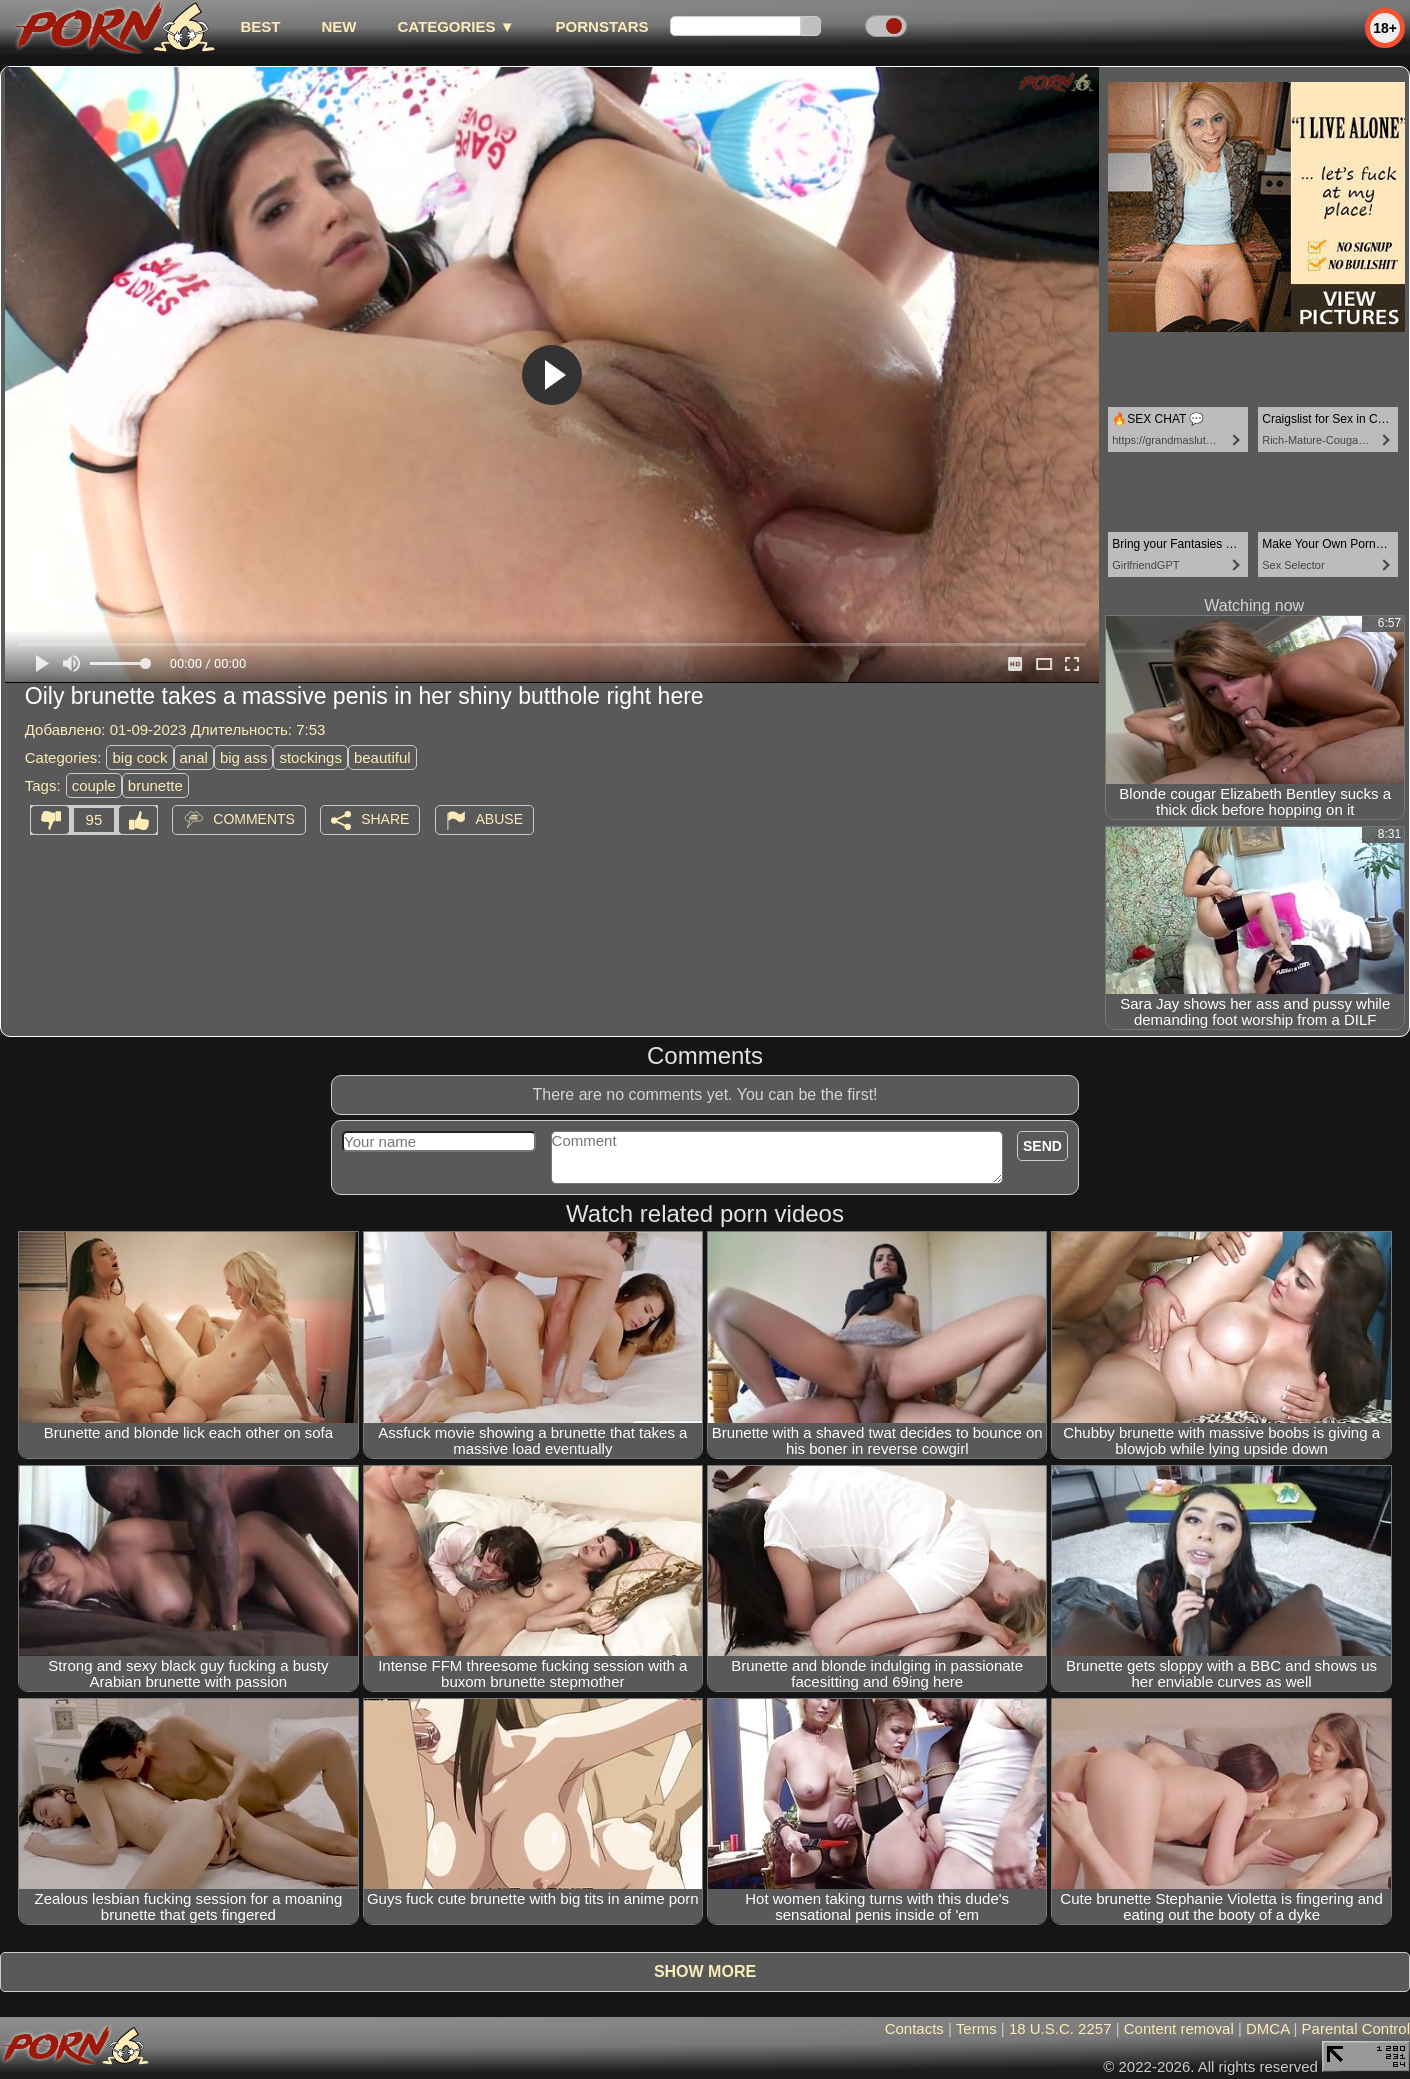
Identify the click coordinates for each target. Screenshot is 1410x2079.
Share (385, 819)
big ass (244, 757)
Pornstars (602, 26)
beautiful (382, 757)
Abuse (499, 819)
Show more (705, 1971)
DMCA (1267, 2028)
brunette (155, 785)
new (338, 26)
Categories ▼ (455, 26)
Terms (976, 2028)
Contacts (914, 2028)
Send (1042, 1146)
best (260, 26)
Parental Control (1356, 2028)
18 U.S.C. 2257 (1060, 2028)
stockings (310, 757)
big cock (139, 757)
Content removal (1179, 2028)
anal (194, 757)
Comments (254, 819)
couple (94, 785)
